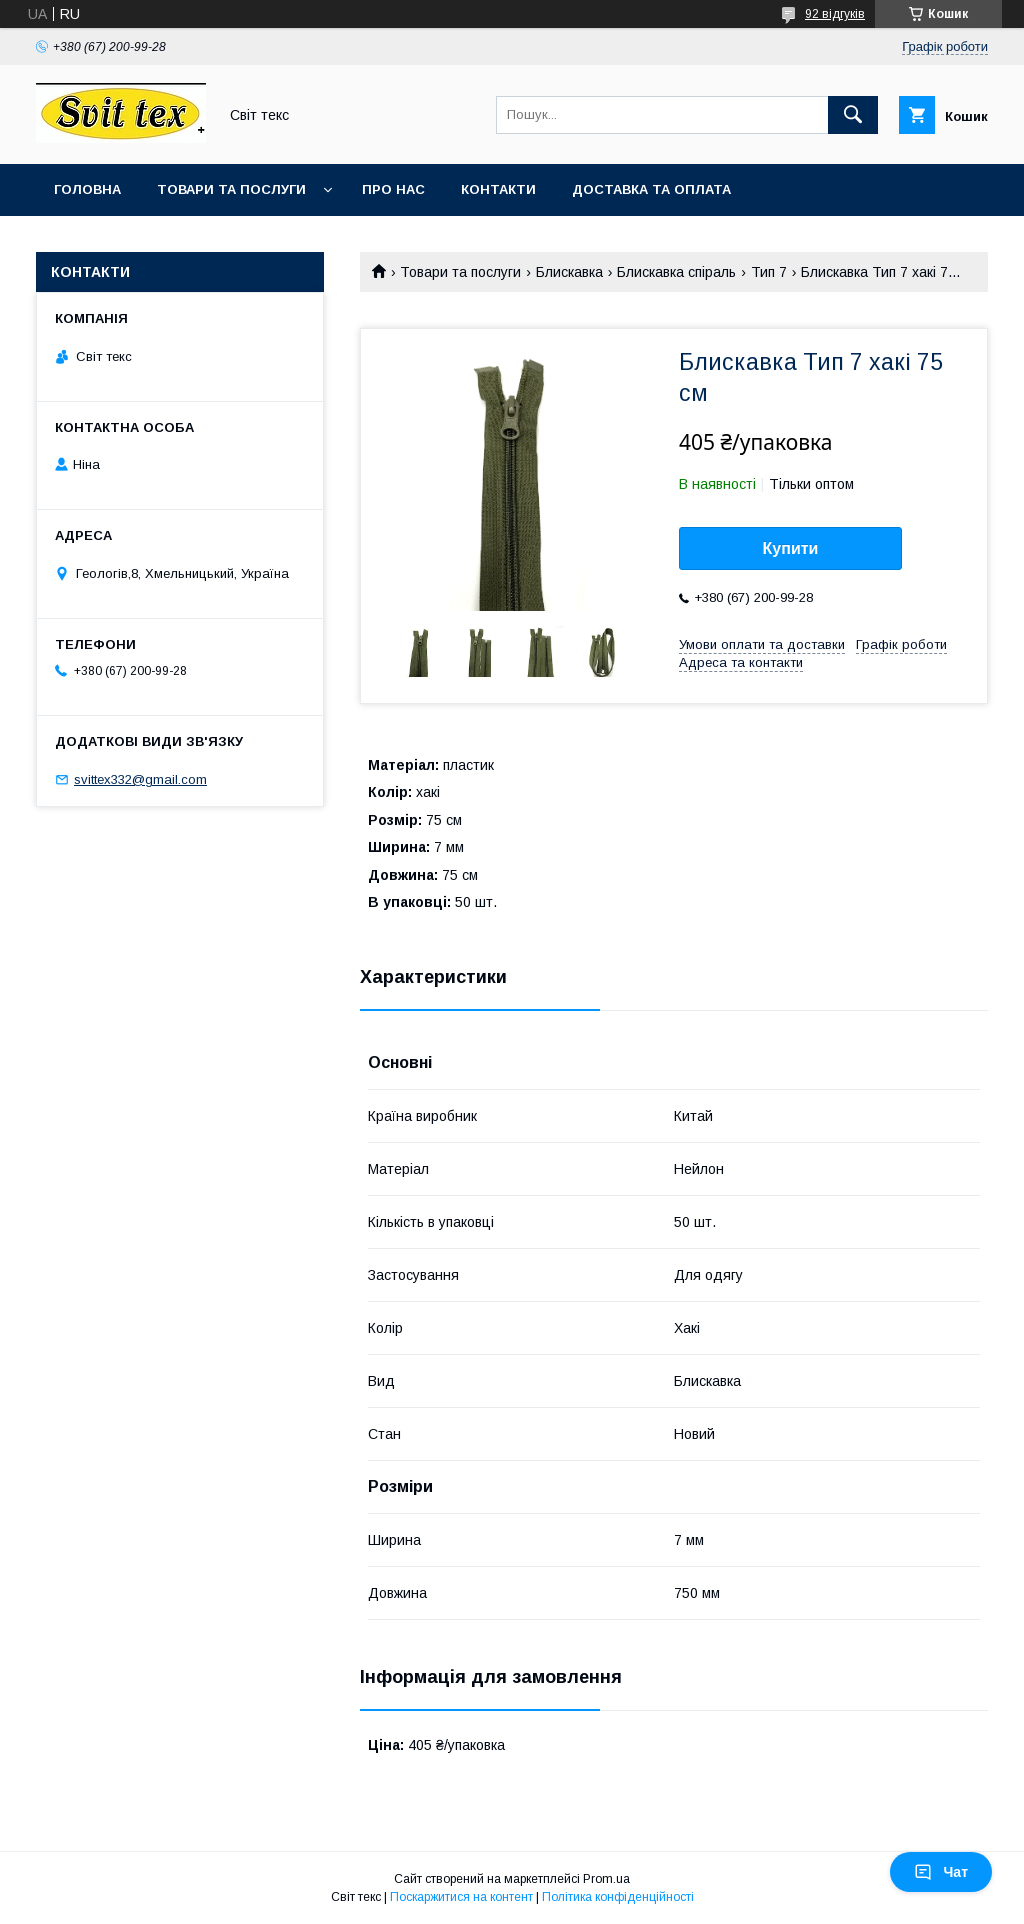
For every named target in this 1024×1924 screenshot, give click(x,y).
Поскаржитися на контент (461, 1897)
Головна (87, 189)
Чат (941, 1872)
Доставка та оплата (651, 189)
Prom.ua (606, 1879)
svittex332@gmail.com (140, 779)
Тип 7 (769, 272)
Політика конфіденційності (618, 1897)
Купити (791, 548)
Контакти (498, 189)
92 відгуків (835, 14)
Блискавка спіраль (676, 272)
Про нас (393, 189)
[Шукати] (853, 115)
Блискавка (569, 272)
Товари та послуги (231, 189)
